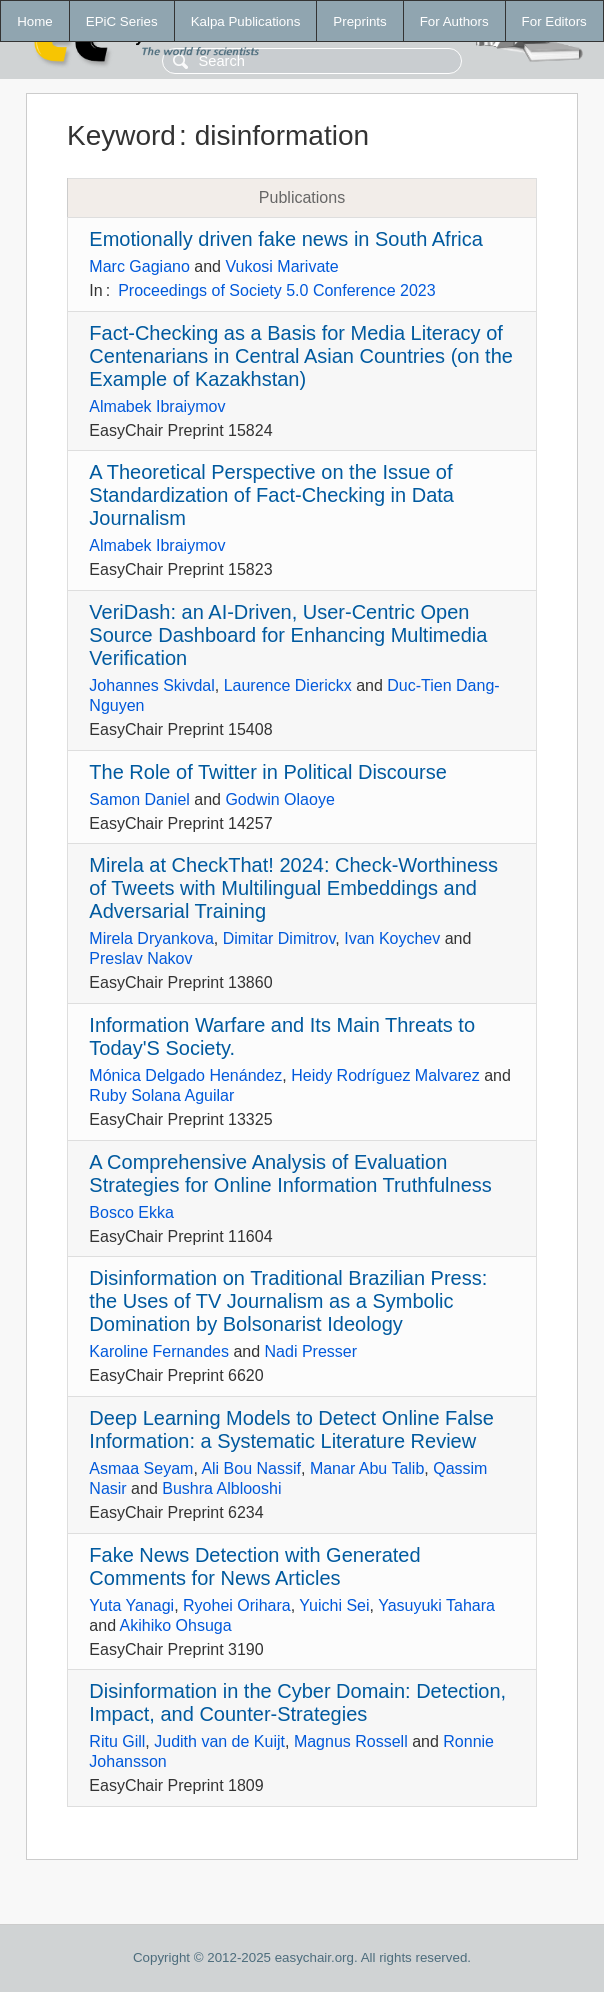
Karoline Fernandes (159, 1351)
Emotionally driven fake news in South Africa (286, 239)
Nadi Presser (311, 1351)
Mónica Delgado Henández (185, 1075)
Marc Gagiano (139, 266)
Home (35, 21)
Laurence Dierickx (288, 685)
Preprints (359, 21)
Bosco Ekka (131, 1212)
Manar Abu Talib (367, 1468)
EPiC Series (122, 21)
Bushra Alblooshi (221, 1488)
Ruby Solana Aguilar (161, 1095)
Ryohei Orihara (237, 1605)
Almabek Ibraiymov (157, 406)
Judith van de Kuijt (219, 1741)
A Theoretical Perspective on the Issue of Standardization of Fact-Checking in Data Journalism (271, 495)
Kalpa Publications (246, 21)
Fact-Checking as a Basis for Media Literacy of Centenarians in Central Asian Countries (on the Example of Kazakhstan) (301, 356)
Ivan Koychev (392, 938)
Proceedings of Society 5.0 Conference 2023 (277, 290)
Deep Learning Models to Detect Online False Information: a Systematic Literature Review (291, 1429)
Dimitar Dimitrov (279, 938)
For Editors (554, 21)
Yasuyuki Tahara (436, 1605)
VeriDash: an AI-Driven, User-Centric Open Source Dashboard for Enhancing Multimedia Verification (288, 635)
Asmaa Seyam (141, 1468)
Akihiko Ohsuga (176, 1625)
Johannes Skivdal (151, 685)
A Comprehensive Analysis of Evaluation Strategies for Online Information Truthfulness (290, 1173)
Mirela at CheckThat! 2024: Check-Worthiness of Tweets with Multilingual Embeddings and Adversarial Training (293, 888)
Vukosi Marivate (281, 266)
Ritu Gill (117, 1741)
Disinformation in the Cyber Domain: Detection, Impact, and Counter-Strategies (297, 1702)
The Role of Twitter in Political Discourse (268, 772)
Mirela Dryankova (151, 938)
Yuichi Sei (334, 1605)
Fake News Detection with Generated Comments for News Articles (254, 1566)
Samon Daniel (139, 799)
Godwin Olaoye (279, 799)
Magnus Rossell (351, 1741)
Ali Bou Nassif (251, 1468)
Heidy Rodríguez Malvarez (385, 1075)
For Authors (454, 21)
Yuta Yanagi (131, 1605)
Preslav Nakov (140, 958)
